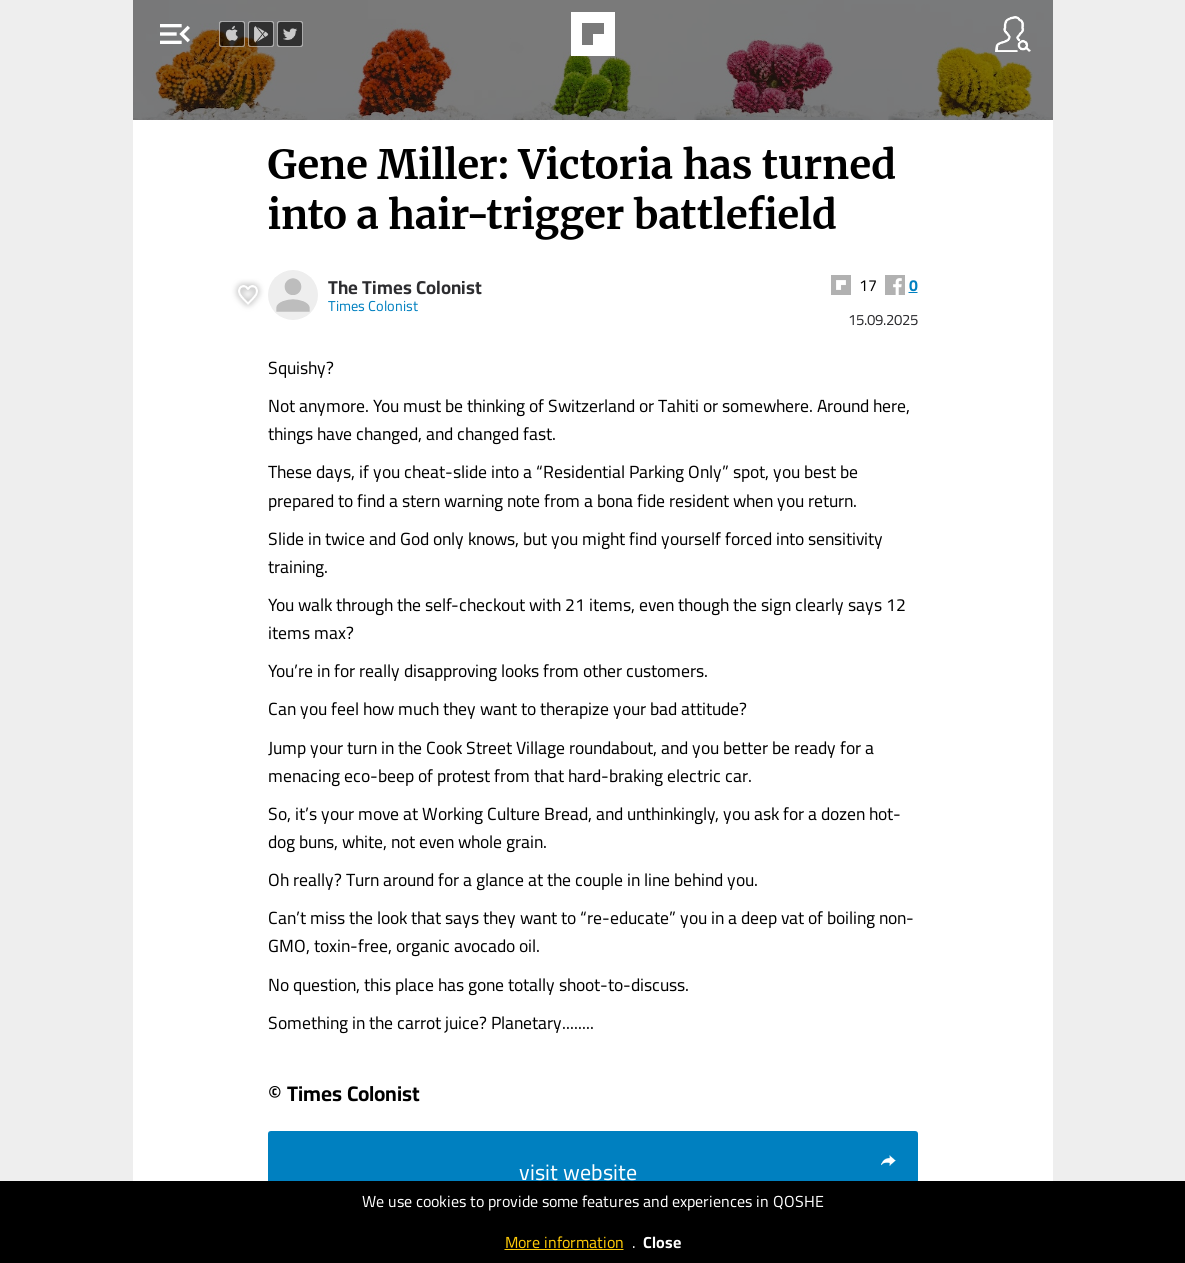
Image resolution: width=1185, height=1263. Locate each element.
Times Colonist (373, 305)
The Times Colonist (405, 287)
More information (564, 1242)
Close (662, 1242)
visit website (708, 1172)
